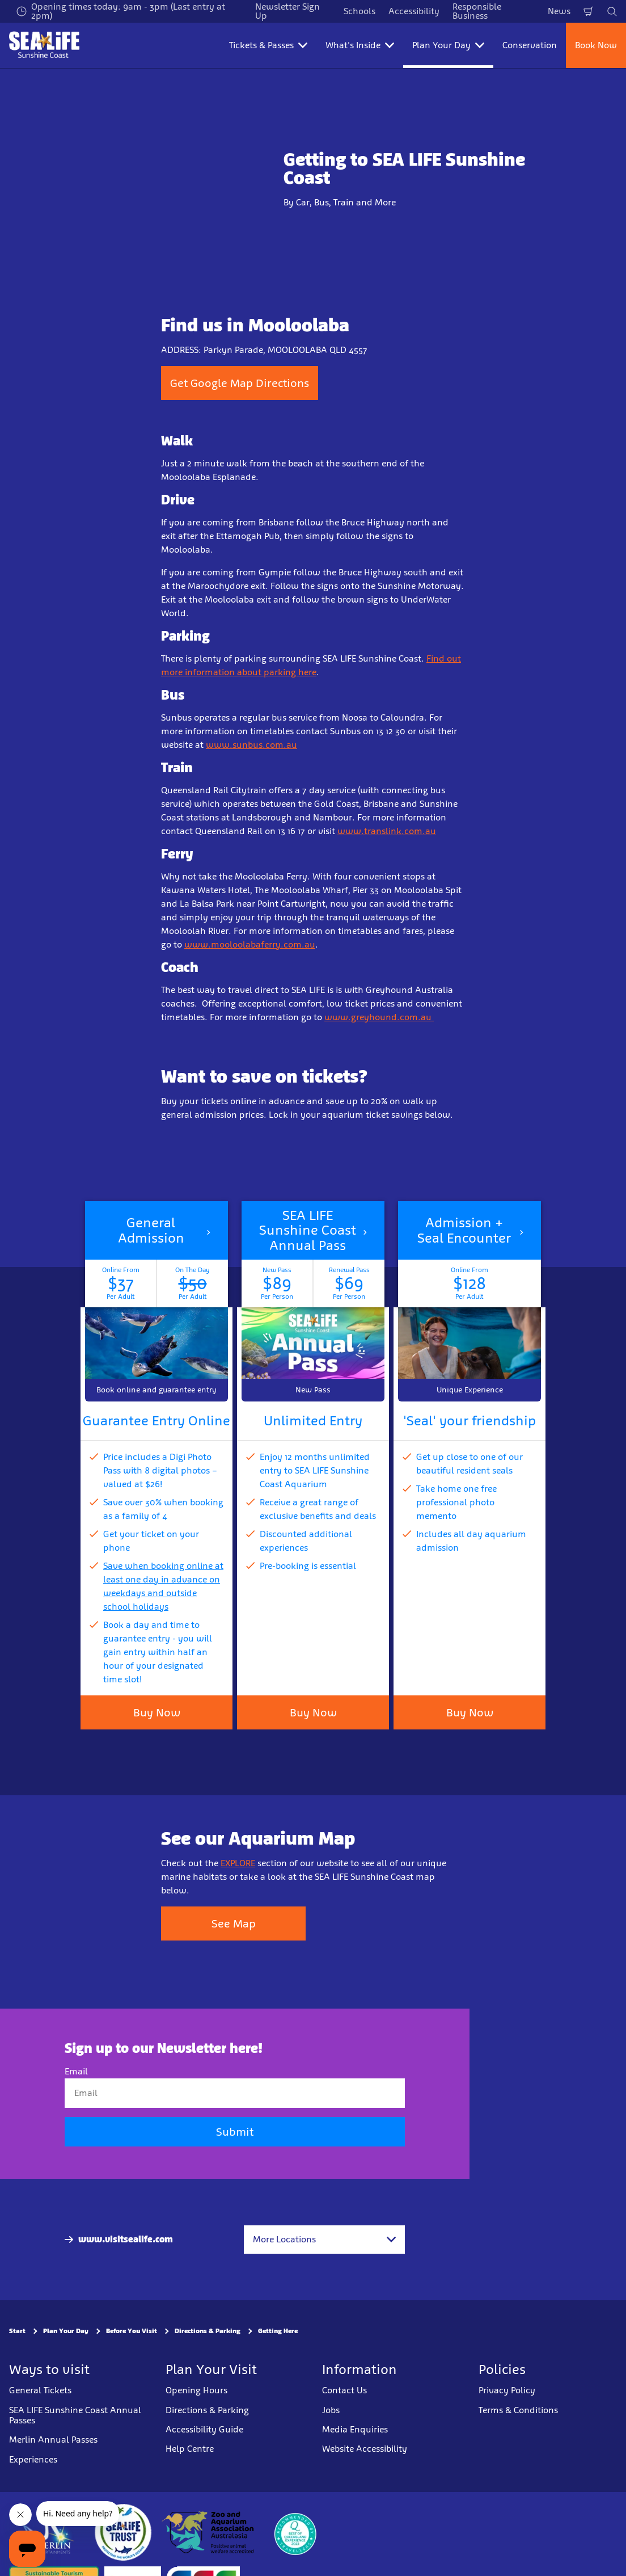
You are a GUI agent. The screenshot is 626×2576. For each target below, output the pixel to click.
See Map (234, 1923)
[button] (156, 1301)
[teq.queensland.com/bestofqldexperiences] (295, 2532)
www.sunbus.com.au (251, 744)
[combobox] (324, 2239)
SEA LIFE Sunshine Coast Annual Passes (75, 2414)
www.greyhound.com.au (379, 1017)
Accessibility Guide (204, 2429)
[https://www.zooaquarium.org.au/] (209, 2532)
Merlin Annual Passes (53, 2439)
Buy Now (313, 1712)
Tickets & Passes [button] (268, 45)
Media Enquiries (355, 2429)
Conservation (529, 45)
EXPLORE (238, 1863)
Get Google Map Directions (239, 383)
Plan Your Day (65, 2331)
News (559, 11)
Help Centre (190, 2448)
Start (17, 2331)
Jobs (331, 2409)
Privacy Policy (507, 2390)
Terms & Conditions (518, 2409)
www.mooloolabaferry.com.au (249, 944)
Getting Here (278, 2331)
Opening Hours (196, 2390)
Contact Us (344, 2390)
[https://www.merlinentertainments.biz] (49, 2532)
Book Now (596, 45)
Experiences (33, 2458)
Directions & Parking (207, 2331)
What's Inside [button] (359, 45)
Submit (234, 2132)
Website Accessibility (364, 2448)
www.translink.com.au (386, 831)
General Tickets (40, 2390)
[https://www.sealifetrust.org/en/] (123, 2532)
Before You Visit (131, 2331)
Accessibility (413, 11)
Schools (359, 11)
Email (76, 2071)
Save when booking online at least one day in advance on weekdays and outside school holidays (163, 1586)
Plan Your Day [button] (448, 45)
